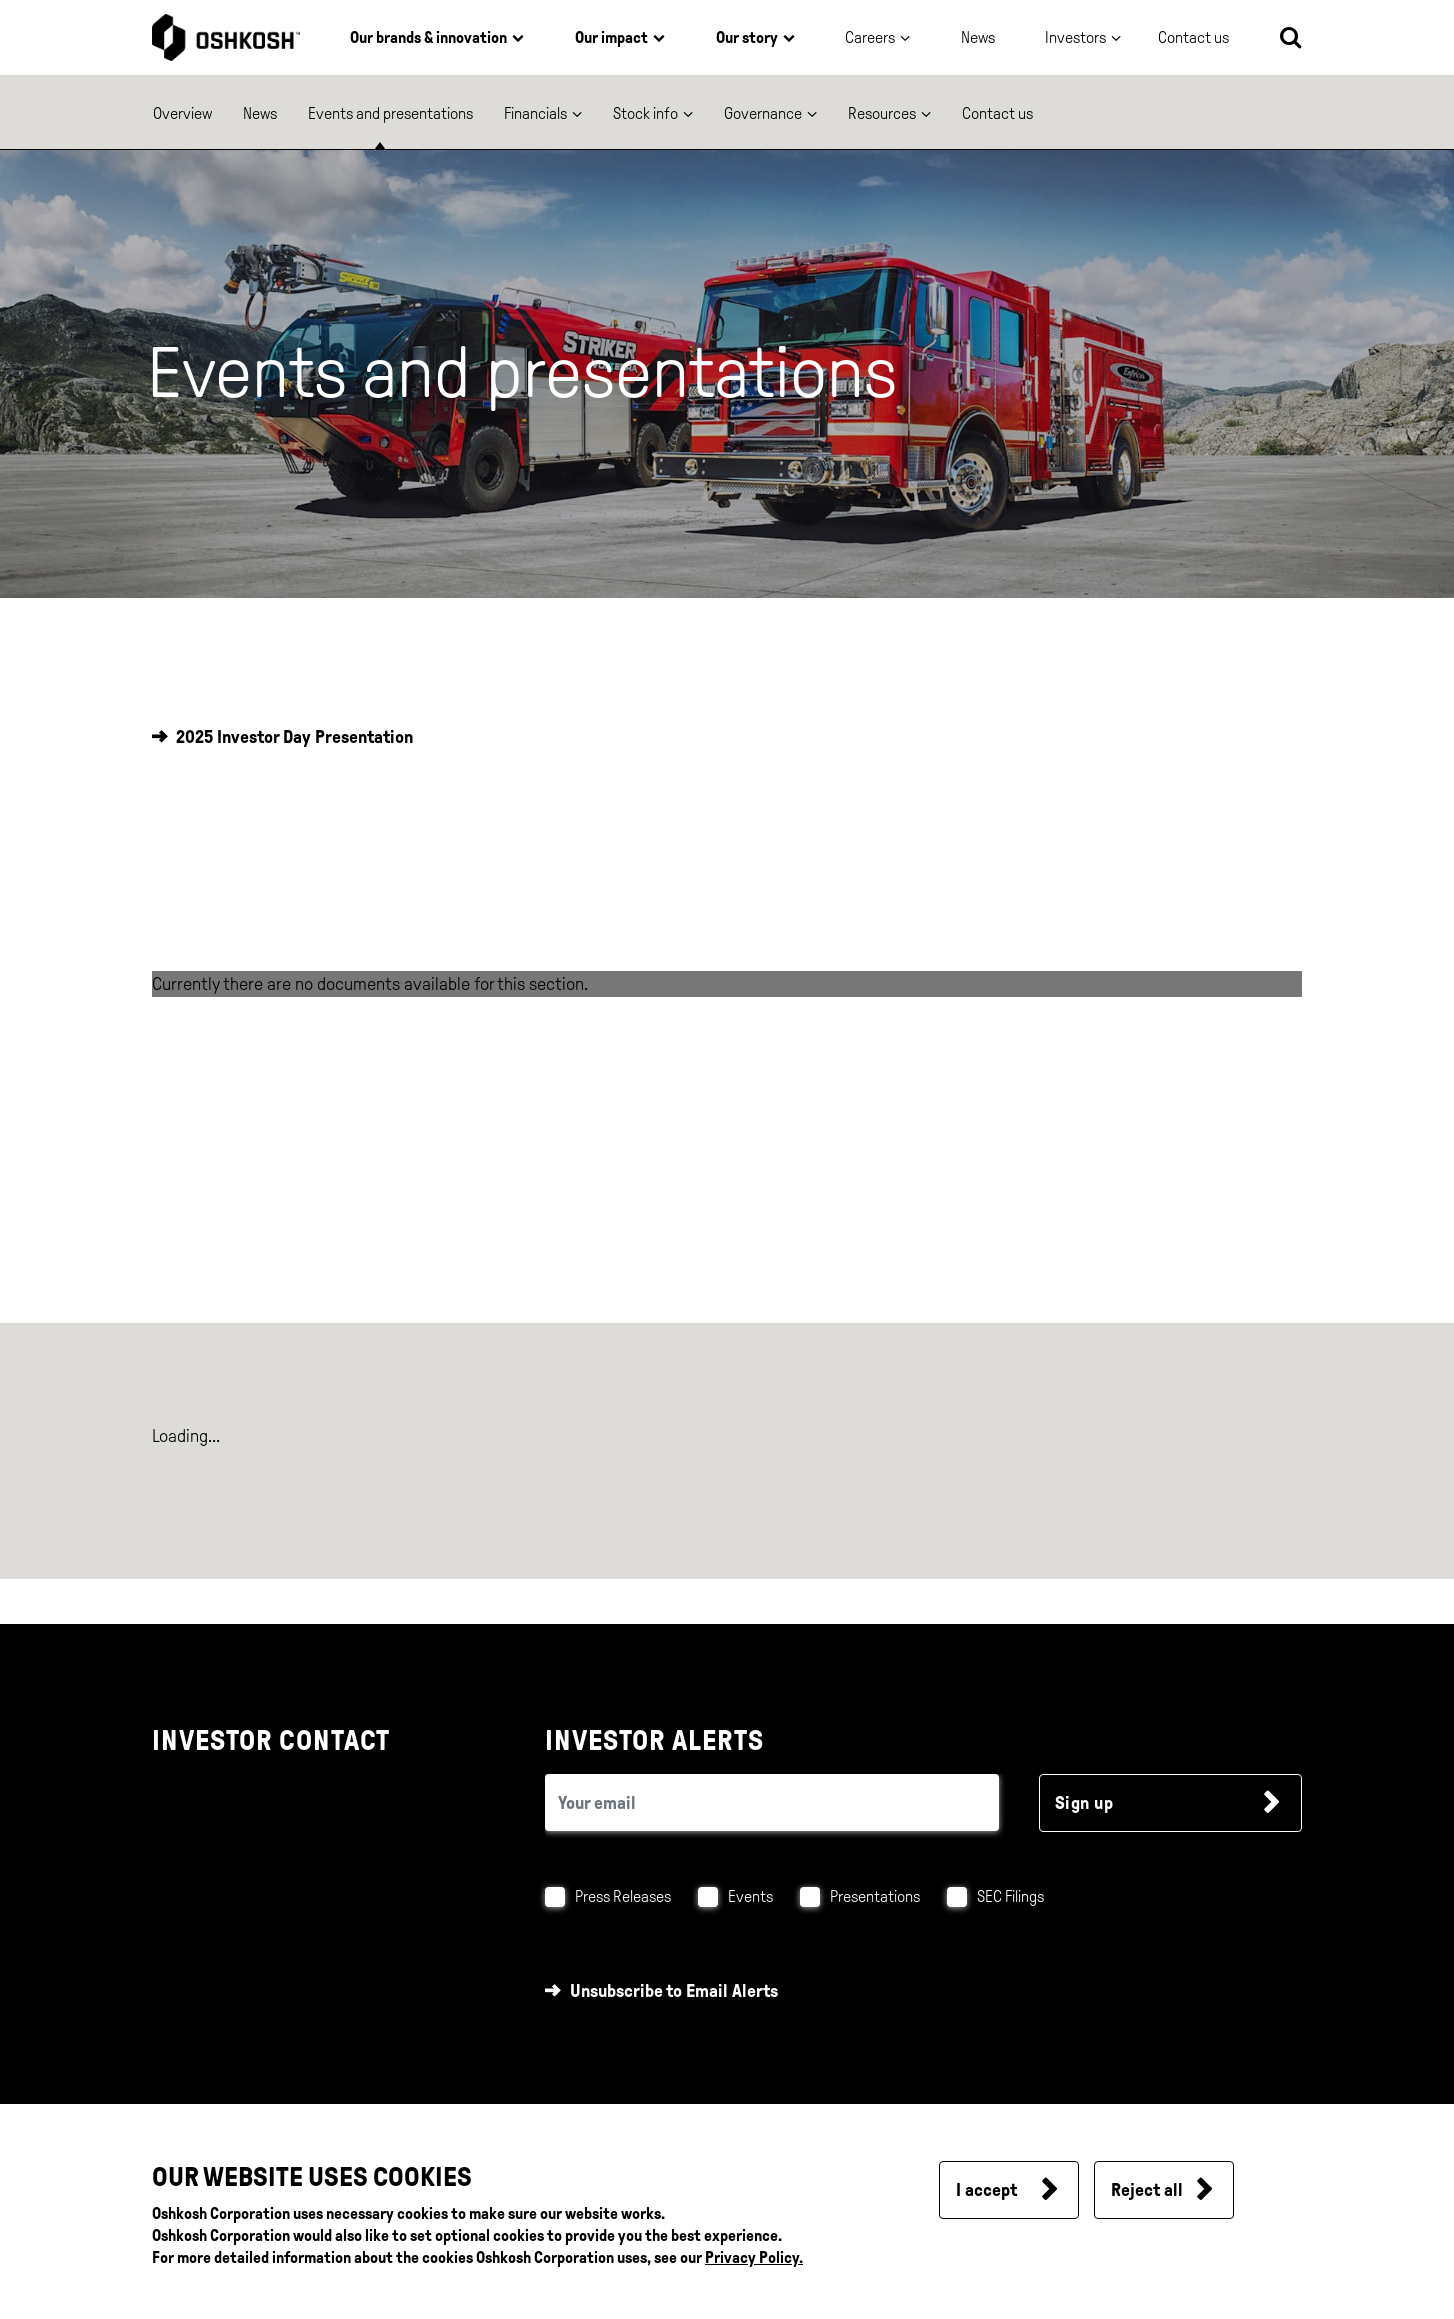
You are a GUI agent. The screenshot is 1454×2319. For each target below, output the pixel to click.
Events (750, 1896)
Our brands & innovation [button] (428, 37)
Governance (763, 113)
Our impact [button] (611, 37)
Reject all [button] (1147, 2190)
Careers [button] (870, 37)
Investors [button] (1075, 37)
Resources (882, 113)
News (978, 37)
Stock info (645, 113)
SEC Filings (1010, 1896)
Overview (182, 113)
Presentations (875, 1896)
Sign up (1084, 1803)
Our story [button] (747, 37)
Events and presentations (390, 113)
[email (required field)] (772, 1802)
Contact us (997, 113)
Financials (535, 113)
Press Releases (623, 1896)
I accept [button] (986, 2190)
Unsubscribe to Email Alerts (674, 1991)
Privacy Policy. (754, 2257)
